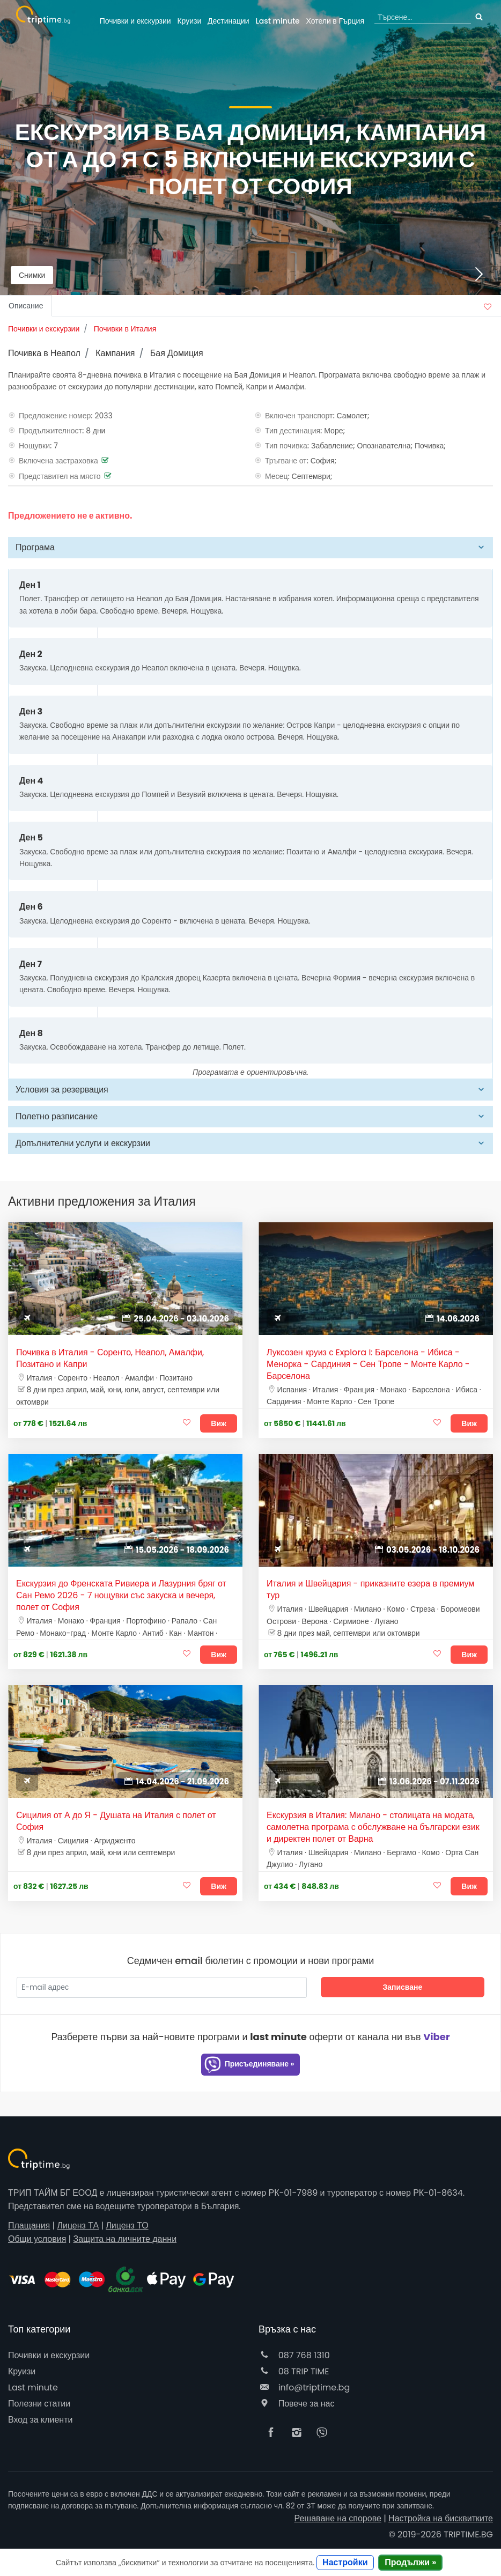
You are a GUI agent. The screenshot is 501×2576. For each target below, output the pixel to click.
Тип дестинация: (293, 430)
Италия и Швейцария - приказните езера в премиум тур (370, 1589)
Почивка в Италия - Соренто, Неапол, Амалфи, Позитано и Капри (110, 1358)
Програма (35, 547)
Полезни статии (39, 2403)
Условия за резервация (62, 1089)
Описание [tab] (26, 305)
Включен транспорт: (300, 415)
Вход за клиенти (40, 2419)
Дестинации (228, 21)
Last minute (277, 21)
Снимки (32, 275)
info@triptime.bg (304, 2387)
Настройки (344, 2562)
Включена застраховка (58, 460)
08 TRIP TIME (294, 2371)
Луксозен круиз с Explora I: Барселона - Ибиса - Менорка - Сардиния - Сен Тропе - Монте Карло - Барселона (368, 1364)
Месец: (277, 476)
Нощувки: (35, 445)
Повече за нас (296, 2403)
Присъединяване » (249, 2064)
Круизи (189, 21)
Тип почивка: (287, 445)
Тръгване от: (286, 460)
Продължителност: (51, 430)
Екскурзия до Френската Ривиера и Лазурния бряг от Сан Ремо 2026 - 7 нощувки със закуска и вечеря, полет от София (121, 1595)
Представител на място (60, 476)
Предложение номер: (56, 415)
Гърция (335, 21)
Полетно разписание (57, 1116)
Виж (218, 1423)
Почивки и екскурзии (135, 21)
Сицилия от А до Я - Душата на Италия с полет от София (116, 1821)
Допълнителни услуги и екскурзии (83, 1143)
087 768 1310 (294, 2355)
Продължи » (410, 2562)
